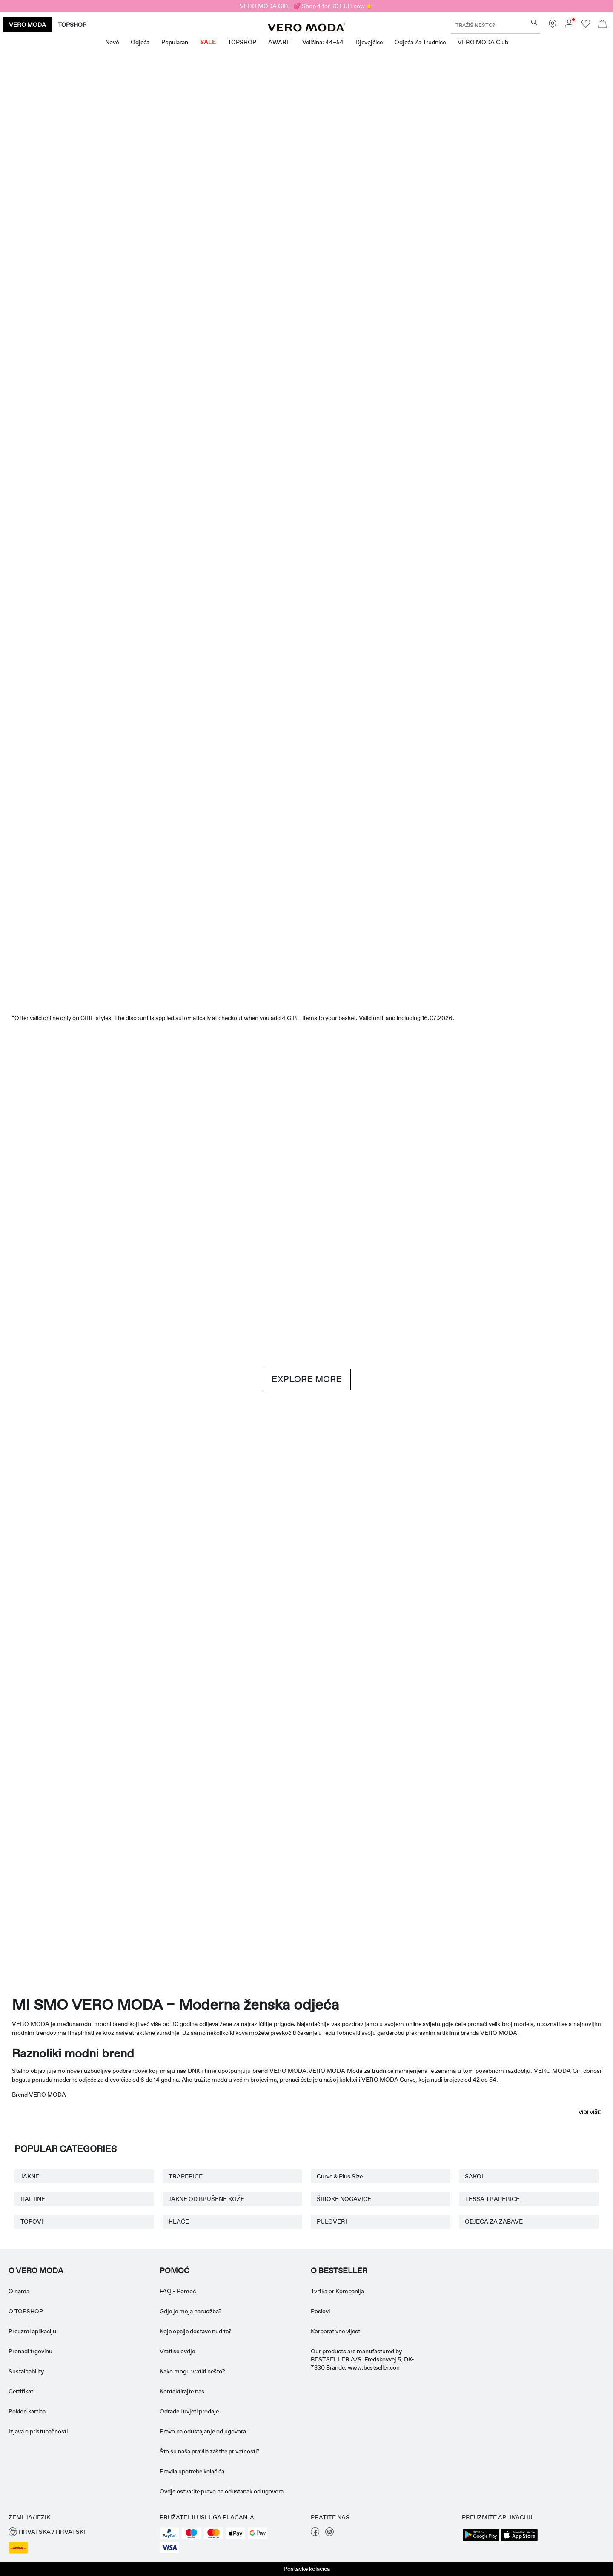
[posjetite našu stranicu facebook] (315, 2533)
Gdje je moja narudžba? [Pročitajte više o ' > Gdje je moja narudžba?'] (191, 2311)
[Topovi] (255, 453)
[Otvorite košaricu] (602, 25)
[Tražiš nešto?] (534, 22)
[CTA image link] (49, 453)
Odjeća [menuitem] (140, 42)
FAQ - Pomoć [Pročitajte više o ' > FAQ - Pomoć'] (178, 2291)
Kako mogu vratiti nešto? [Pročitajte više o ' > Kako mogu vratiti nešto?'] (192, 2371)
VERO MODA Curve (388, 2079)
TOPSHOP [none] (72, 24)
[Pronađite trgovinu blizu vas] (552, 26)
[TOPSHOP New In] (553, 1856)
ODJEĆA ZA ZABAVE (494, 2221)
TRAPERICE (186, 2176)
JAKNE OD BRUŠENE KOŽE (206, 2198)
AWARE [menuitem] (279, 42)
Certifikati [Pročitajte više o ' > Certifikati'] (21, 2391)
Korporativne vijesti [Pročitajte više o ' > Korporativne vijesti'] (336, 2331)
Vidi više (590, 2112)
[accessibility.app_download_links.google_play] (481, 2540)
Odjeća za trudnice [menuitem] (420, 42)
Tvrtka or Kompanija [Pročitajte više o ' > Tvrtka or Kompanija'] (337, 2291)
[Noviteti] (152, 236)
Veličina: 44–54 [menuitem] (323, 42)
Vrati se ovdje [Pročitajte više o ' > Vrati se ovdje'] (177, 2351)
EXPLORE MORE (307, 1379)
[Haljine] (152, 453)
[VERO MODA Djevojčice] (183, 1856)
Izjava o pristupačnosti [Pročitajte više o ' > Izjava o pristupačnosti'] (38, 2431)
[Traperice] (512, 1172)
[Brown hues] (306, 1172)
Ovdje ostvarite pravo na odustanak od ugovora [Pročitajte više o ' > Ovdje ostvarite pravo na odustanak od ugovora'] (222, 2491)
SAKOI (474, 2176)
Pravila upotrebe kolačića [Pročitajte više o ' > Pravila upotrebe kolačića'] (192, 2471)
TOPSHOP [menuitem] (242, 42)
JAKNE (29, 2176)
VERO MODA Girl (558, 2070)
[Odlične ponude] (461, 241)
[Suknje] (461, 453)
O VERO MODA (36, 2271)
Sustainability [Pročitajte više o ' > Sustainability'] (26, 2371)
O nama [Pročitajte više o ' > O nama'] (19, 2291)
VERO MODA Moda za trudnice (350, 2070)
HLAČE (179, 2221)
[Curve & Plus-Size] (430, 1856)
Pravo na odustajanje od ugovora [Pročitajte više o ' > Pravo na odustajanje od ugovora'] (203, 2431)
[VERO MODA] (306, 29)
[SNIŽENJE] (306, 929)
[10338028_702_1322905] (461, 1590)
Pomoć (174, 2271)
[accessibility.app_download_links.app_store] (519, 2540)
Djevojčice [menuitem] (369, 42)
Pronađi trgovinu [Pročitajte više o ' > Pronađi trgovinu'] (30, 2351)
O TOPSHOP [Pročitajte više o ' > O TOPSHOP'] (26, 2311)
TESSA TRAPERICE (492, 2198)
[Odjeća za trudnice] (59, 1856)
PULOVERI (332, 2221)
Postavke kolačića (307, 2568)
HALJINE (32, 2198)
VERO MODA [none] (27, 24)
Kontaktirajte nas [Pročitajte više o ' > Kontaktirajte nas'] (182, 2391)
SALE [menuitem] (208, 42)
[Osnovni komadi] (152, 1589)
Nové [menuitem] (112, 42)
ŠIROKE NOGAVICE (344, 2198)
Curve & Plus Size (340, 2176)
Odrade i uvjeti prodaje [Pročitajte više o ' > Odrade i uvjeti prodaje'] (189, 2411)
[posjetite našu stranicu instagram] (329, 2533)
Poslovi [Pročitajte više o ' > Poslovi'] (320, 2311)
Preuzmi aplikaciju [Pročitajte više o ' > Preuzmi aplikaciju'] (32, 2331)
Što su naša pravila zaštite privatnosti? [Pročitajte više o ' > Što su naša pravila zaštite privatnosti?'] (210, 2451)
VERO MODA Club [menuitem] (483, 42)
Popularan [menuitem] (174, 42)
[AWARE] (306, 1856)
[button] (80, 2531)
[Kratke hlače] (358, 453)
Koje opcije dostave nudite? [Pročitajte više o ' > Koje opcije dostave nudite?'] (196, 2331)
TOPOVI (31, 2221)
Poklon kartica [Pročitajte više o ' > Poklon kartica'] (27, 2411)
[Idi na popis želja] (585, 26)
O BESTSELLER (339, 2271)
